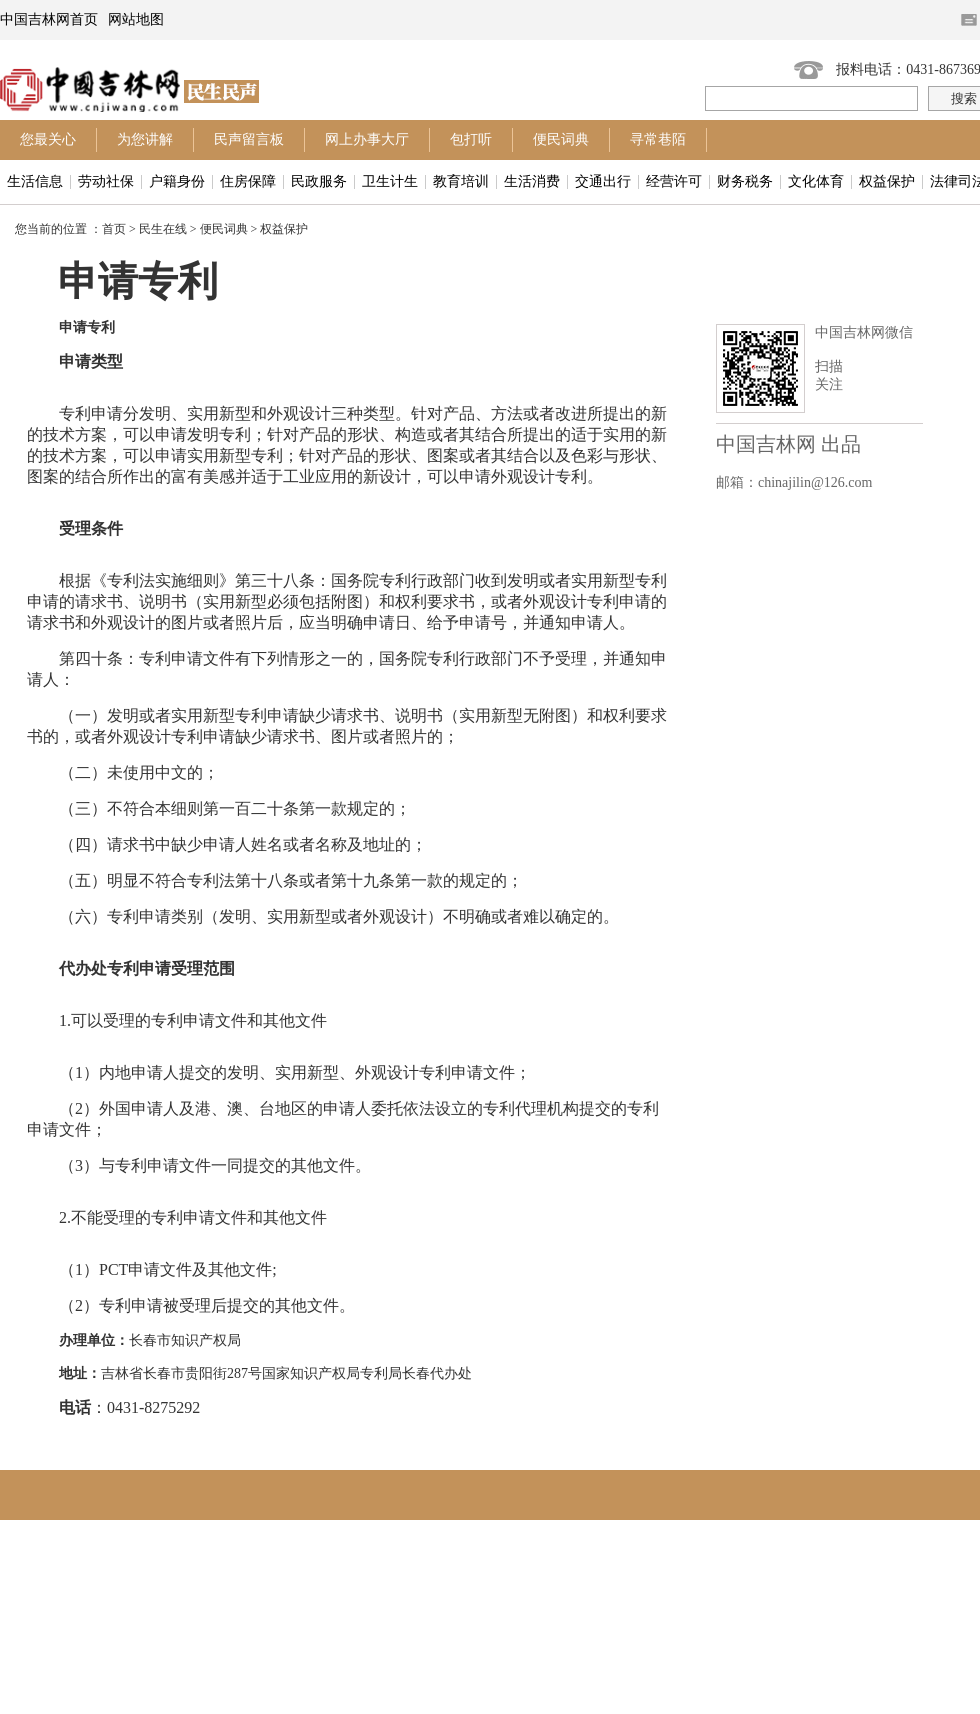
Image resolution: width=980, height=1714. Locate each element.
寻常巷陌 (658, 139)
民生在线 (163, 229)
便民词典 (561, 139)
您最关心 (48, 139)
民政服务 (319, 182)
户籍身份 (177, 182)
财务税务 (745, 182)
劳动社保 (106, 182)
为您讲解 (145, 139)
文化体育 (816, 182)
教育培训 (461, 182)
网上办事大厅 (367, 139)
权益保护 (887, 182)
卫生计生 (390, 182)
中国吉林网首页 (49, 19)
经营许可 (674, 182)
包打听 (471, 139)
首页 (114, 229)
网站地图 (136, 19)
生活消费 (532, 182)
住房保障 (248, 182)
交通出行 (603, 182)
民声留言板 (249, 139)
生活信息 (35, 182)
